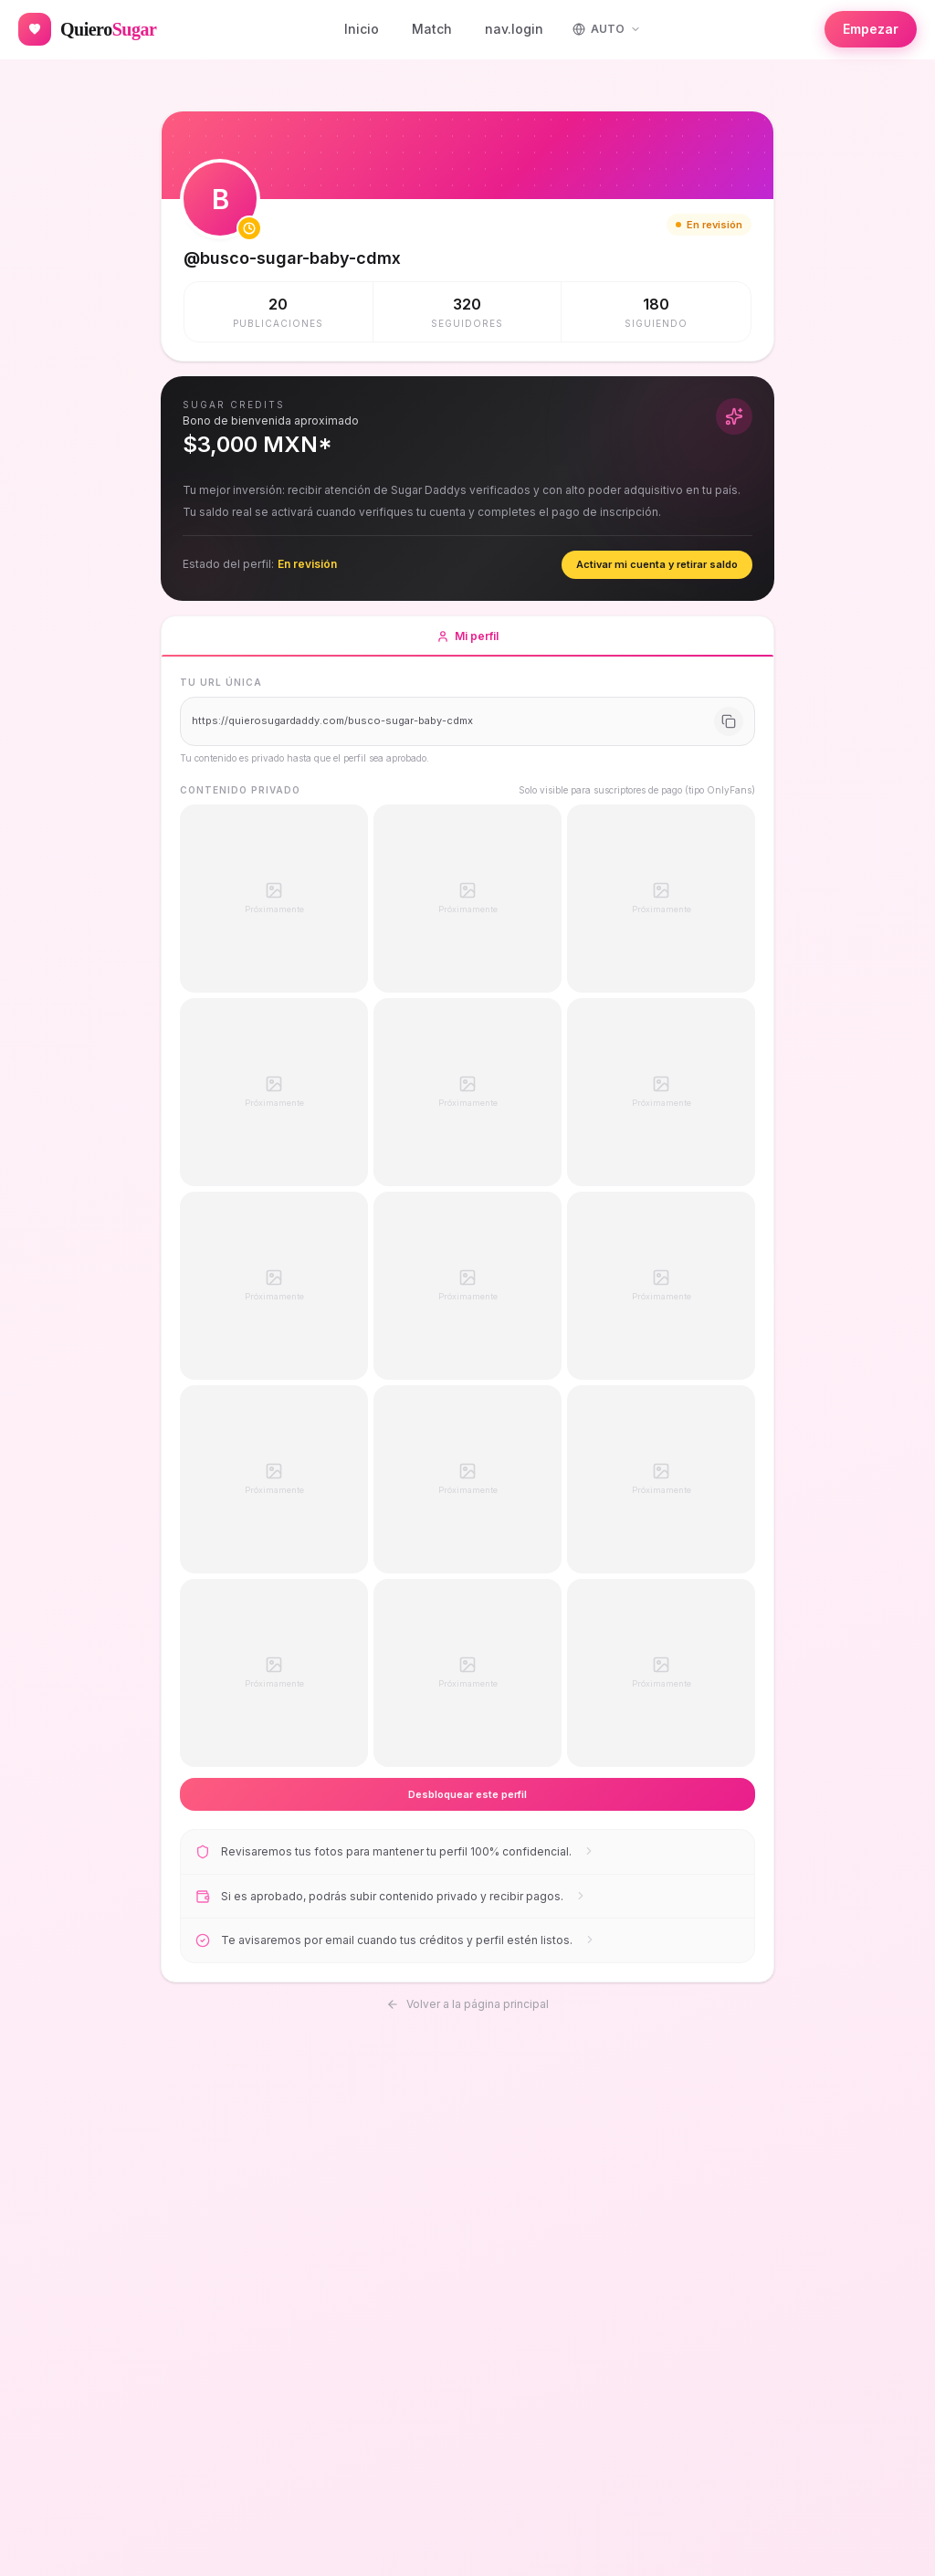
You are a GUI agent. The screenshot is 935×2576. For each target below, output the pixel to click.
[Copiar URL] (728, 721)
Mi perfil (467, 643)
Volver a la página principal (467, 2001)
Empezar (870, 29)
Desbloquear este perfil (467, 1794)
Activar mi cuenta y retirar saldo (657, 564)
